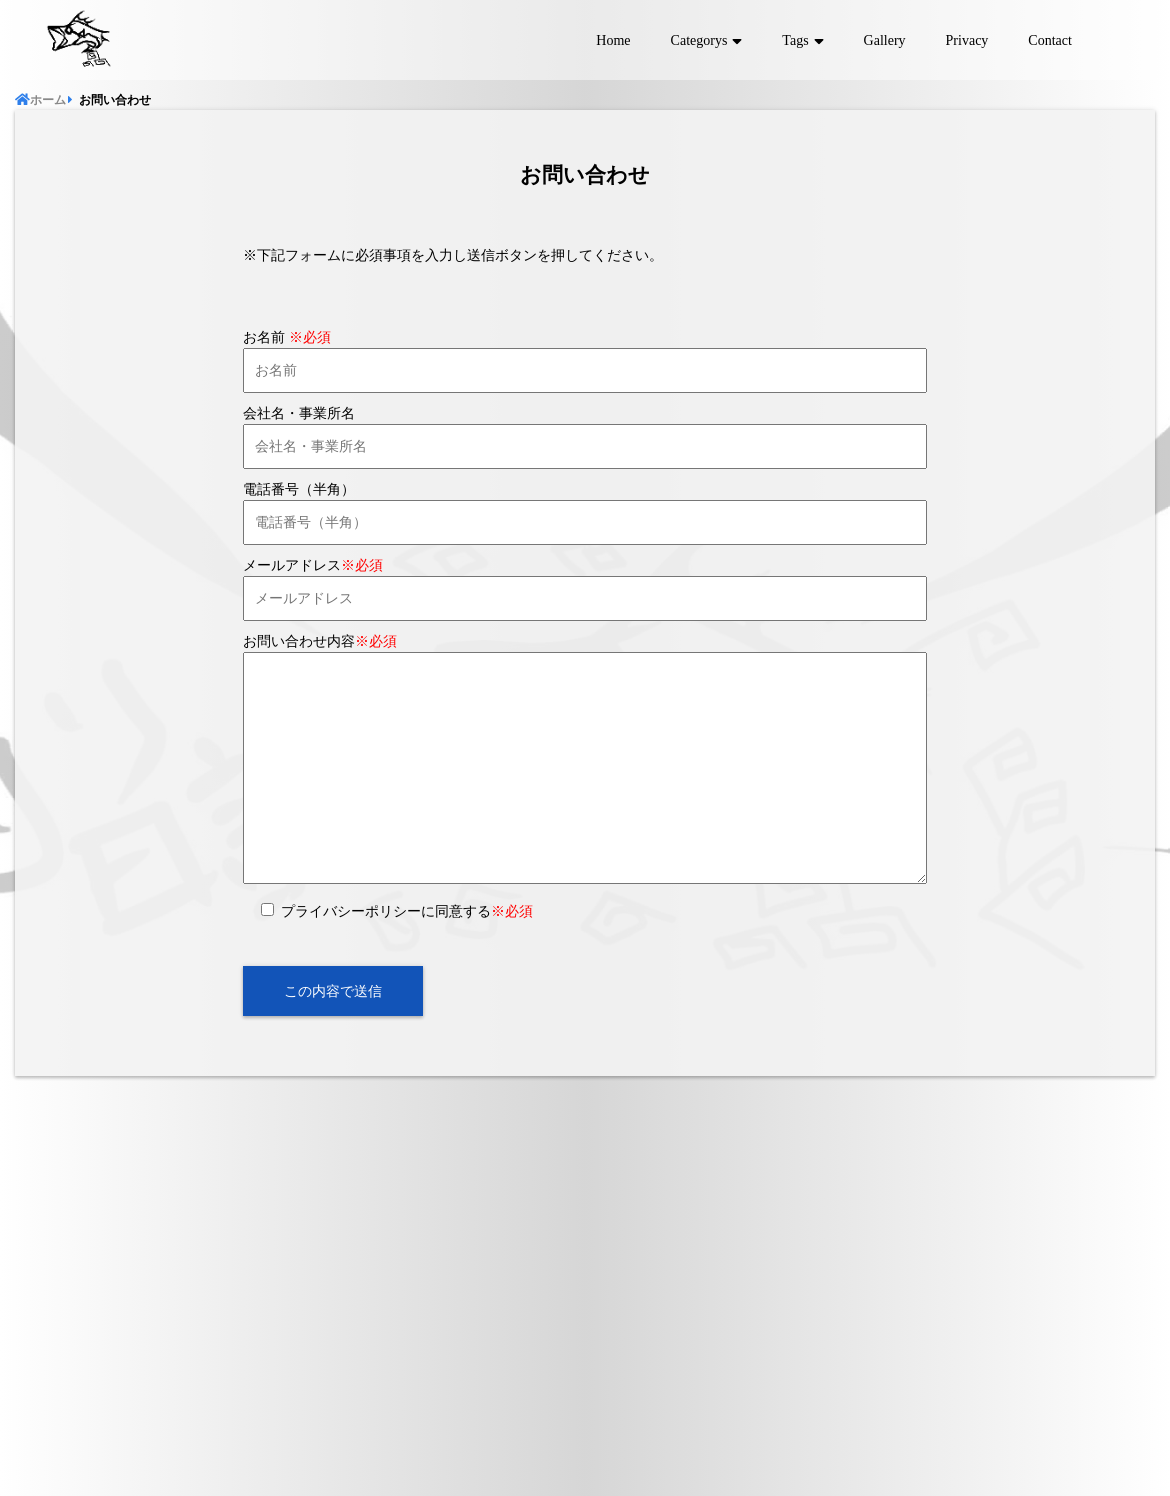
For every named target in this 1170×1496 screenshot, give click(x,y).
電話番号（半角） (299, 489)
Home (613, 40)
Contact (1050, 40)
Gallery (885, 40)
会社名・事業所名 (299, 413)
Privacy (967, 40)
